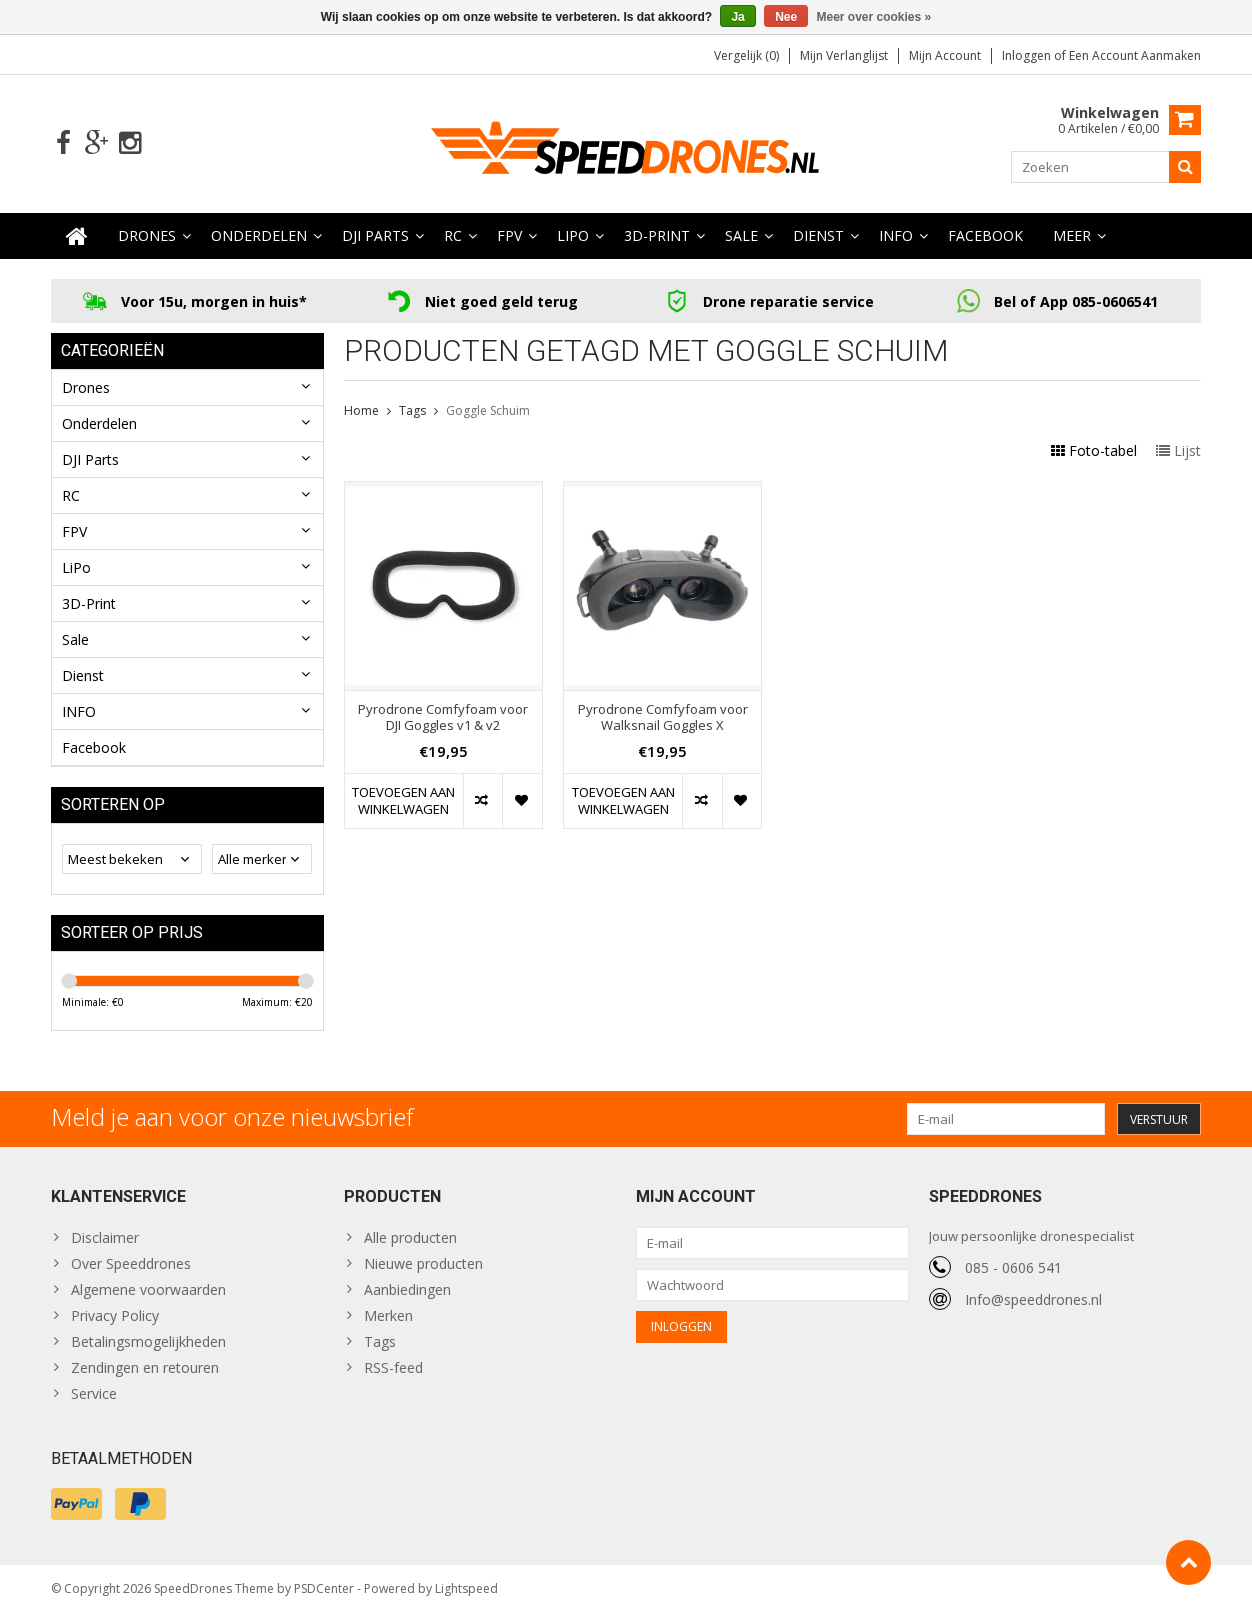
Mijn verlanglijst (844, 55)
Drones (147, 235)
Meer (1072, 235)
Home (361, 410)
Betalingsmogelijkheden (148, 1341)
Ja (737, 17)
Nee (786, 17)
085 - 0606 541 (1013, 1267)
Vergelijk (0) (746, 55)
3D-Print (657, 235)
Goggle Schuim (488, 410)
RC (453, 235)
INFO (896, 235)
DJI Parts (375, 235)
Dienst (818, 235)
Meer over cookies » (874, 17)
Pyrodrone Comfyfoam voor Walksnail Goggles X (663, 718)
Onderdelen (259, 235)
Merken (388, 1315)
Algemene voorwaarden (148, 1289)
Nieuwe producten (423, 1263)
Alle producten (410, 1237)
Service (94, 1393)
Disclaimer (105, 1237)
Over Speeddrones (131, 1263)
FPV (509, 235)
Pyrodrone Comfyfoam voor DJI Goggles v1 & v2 (443, 718)
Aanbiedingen (407, 1289)
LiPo (573, 235)
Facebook (985, 235)
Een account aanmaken (1135, 55)
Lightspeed (466, 1588)
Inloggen (1028, 55)
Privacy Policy (115, 1315)
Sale (741, 235)
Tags (412, 410)
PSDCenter (324, 1588)
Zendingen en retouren (145, 1367)
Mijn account (945, 55)
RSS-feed (393, 1367)
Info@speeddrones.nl (1033, 1299)
